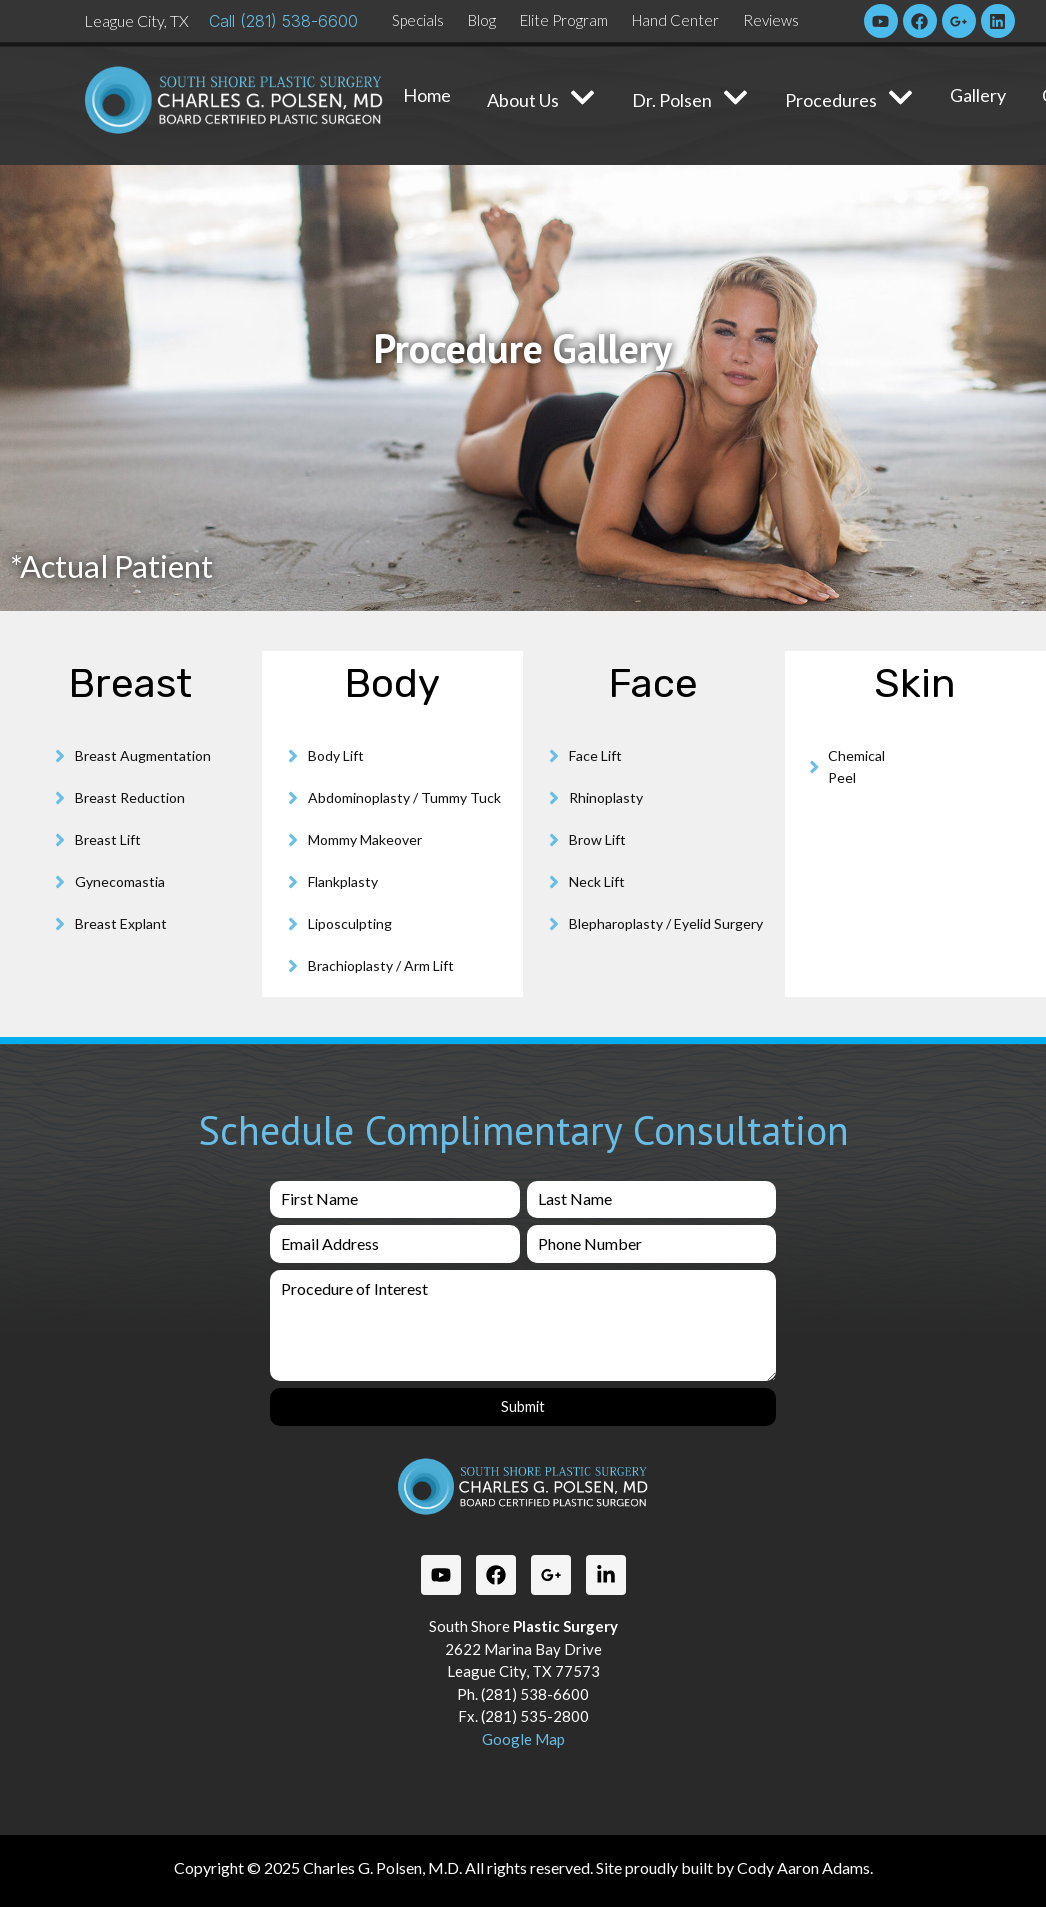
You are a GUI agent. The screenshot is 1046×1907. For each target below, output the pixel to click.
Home (427, 95)
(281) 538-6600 (299, 21)
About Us (541, 99)
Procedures (849, 99)
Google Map (523, 1738)
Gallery (978, 95)
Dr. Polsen (690, 99)
